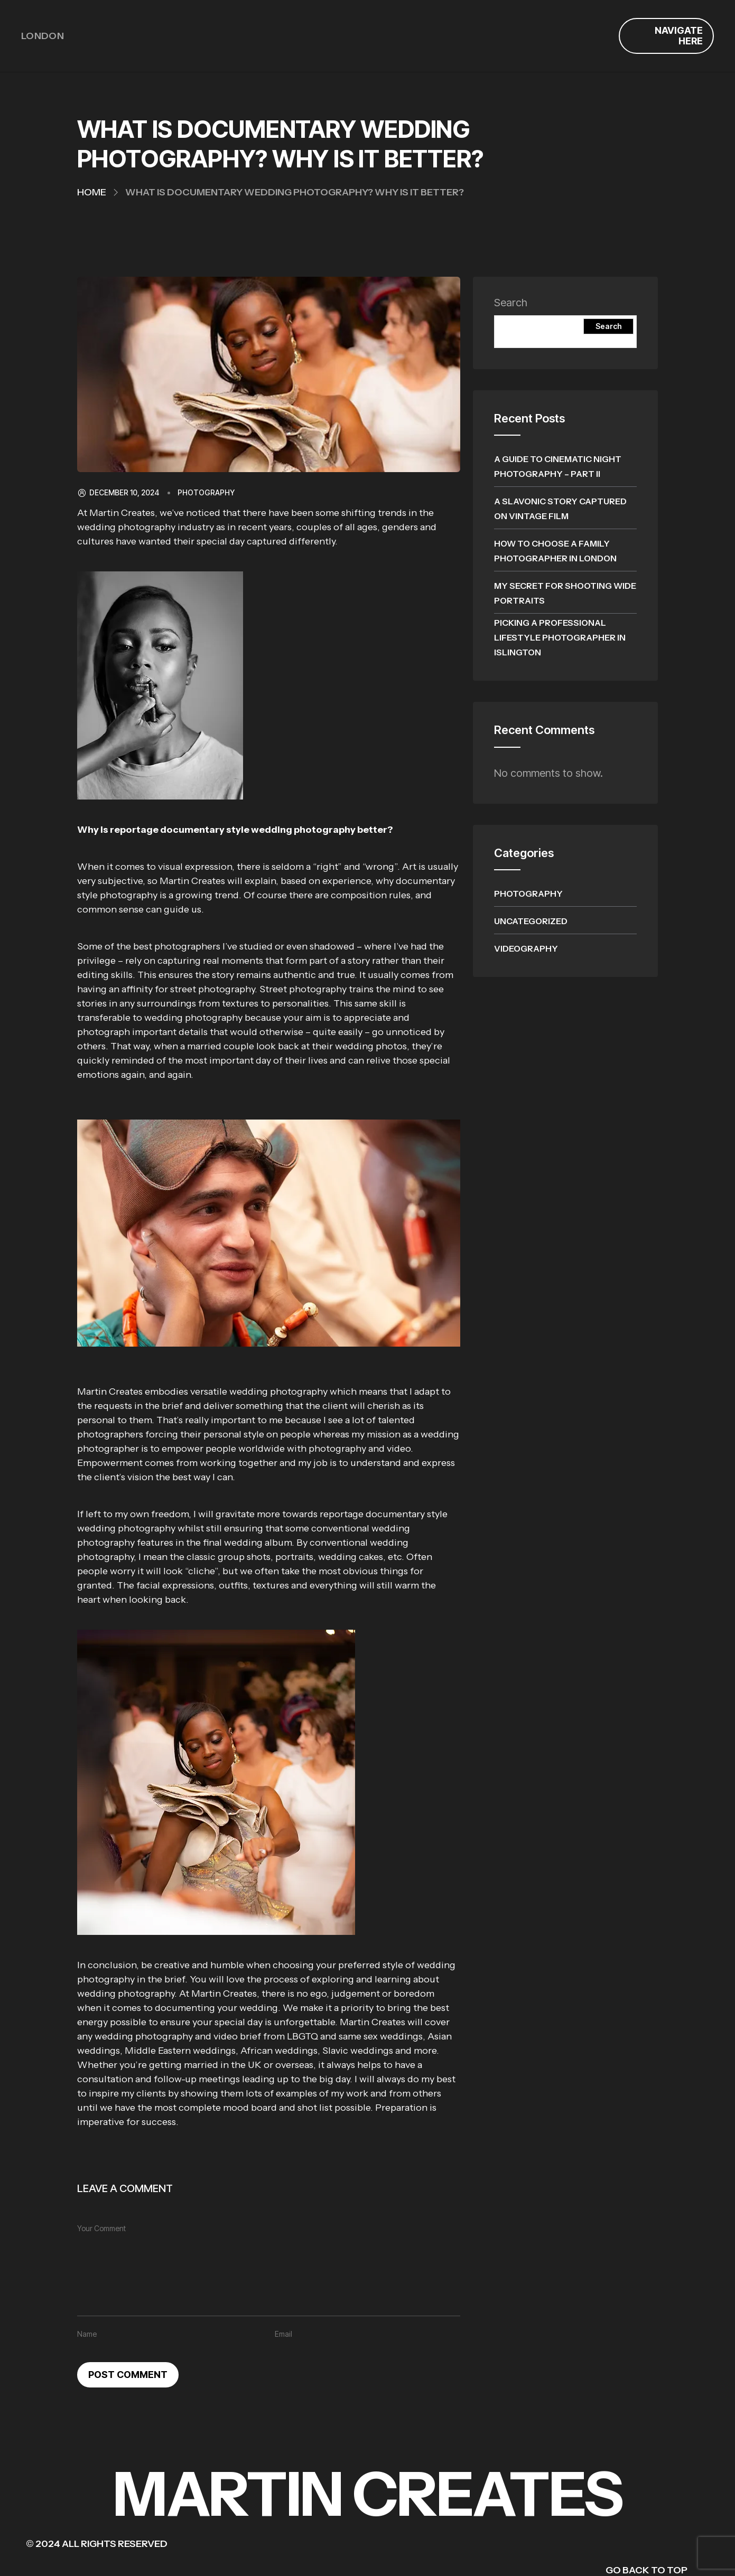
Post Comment (128, 2374)
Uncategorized (530, 921)
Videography (526, 948)
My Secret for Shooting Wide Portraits (565, 593)
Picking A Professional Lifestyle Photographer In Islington (560, 637)
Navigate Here (679, 35)
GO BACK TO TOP (646, 2570)
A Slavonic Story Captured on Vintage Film (560, 508)
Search (510, 302)
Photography (206, 492)
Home (91, 192)
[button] (268, 685)
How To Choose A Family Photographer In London (555, 550)
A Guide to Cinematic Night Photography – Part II (557, 466)
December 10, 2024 (118, 492)
